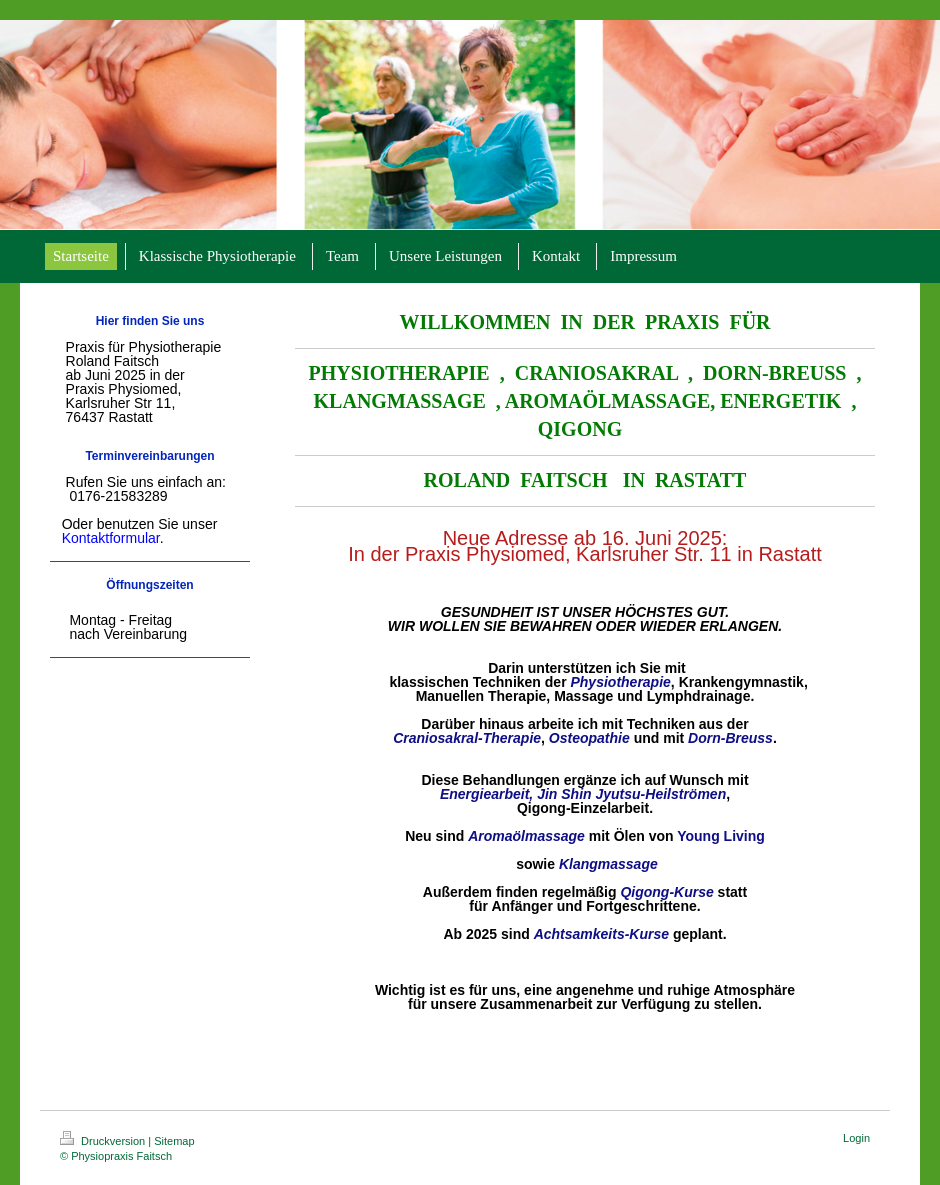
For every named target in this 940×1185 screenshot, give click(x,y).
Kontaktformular (111, 538)
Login (856, 1138)
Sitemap (174, 1141)
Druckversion (104, 1141)
